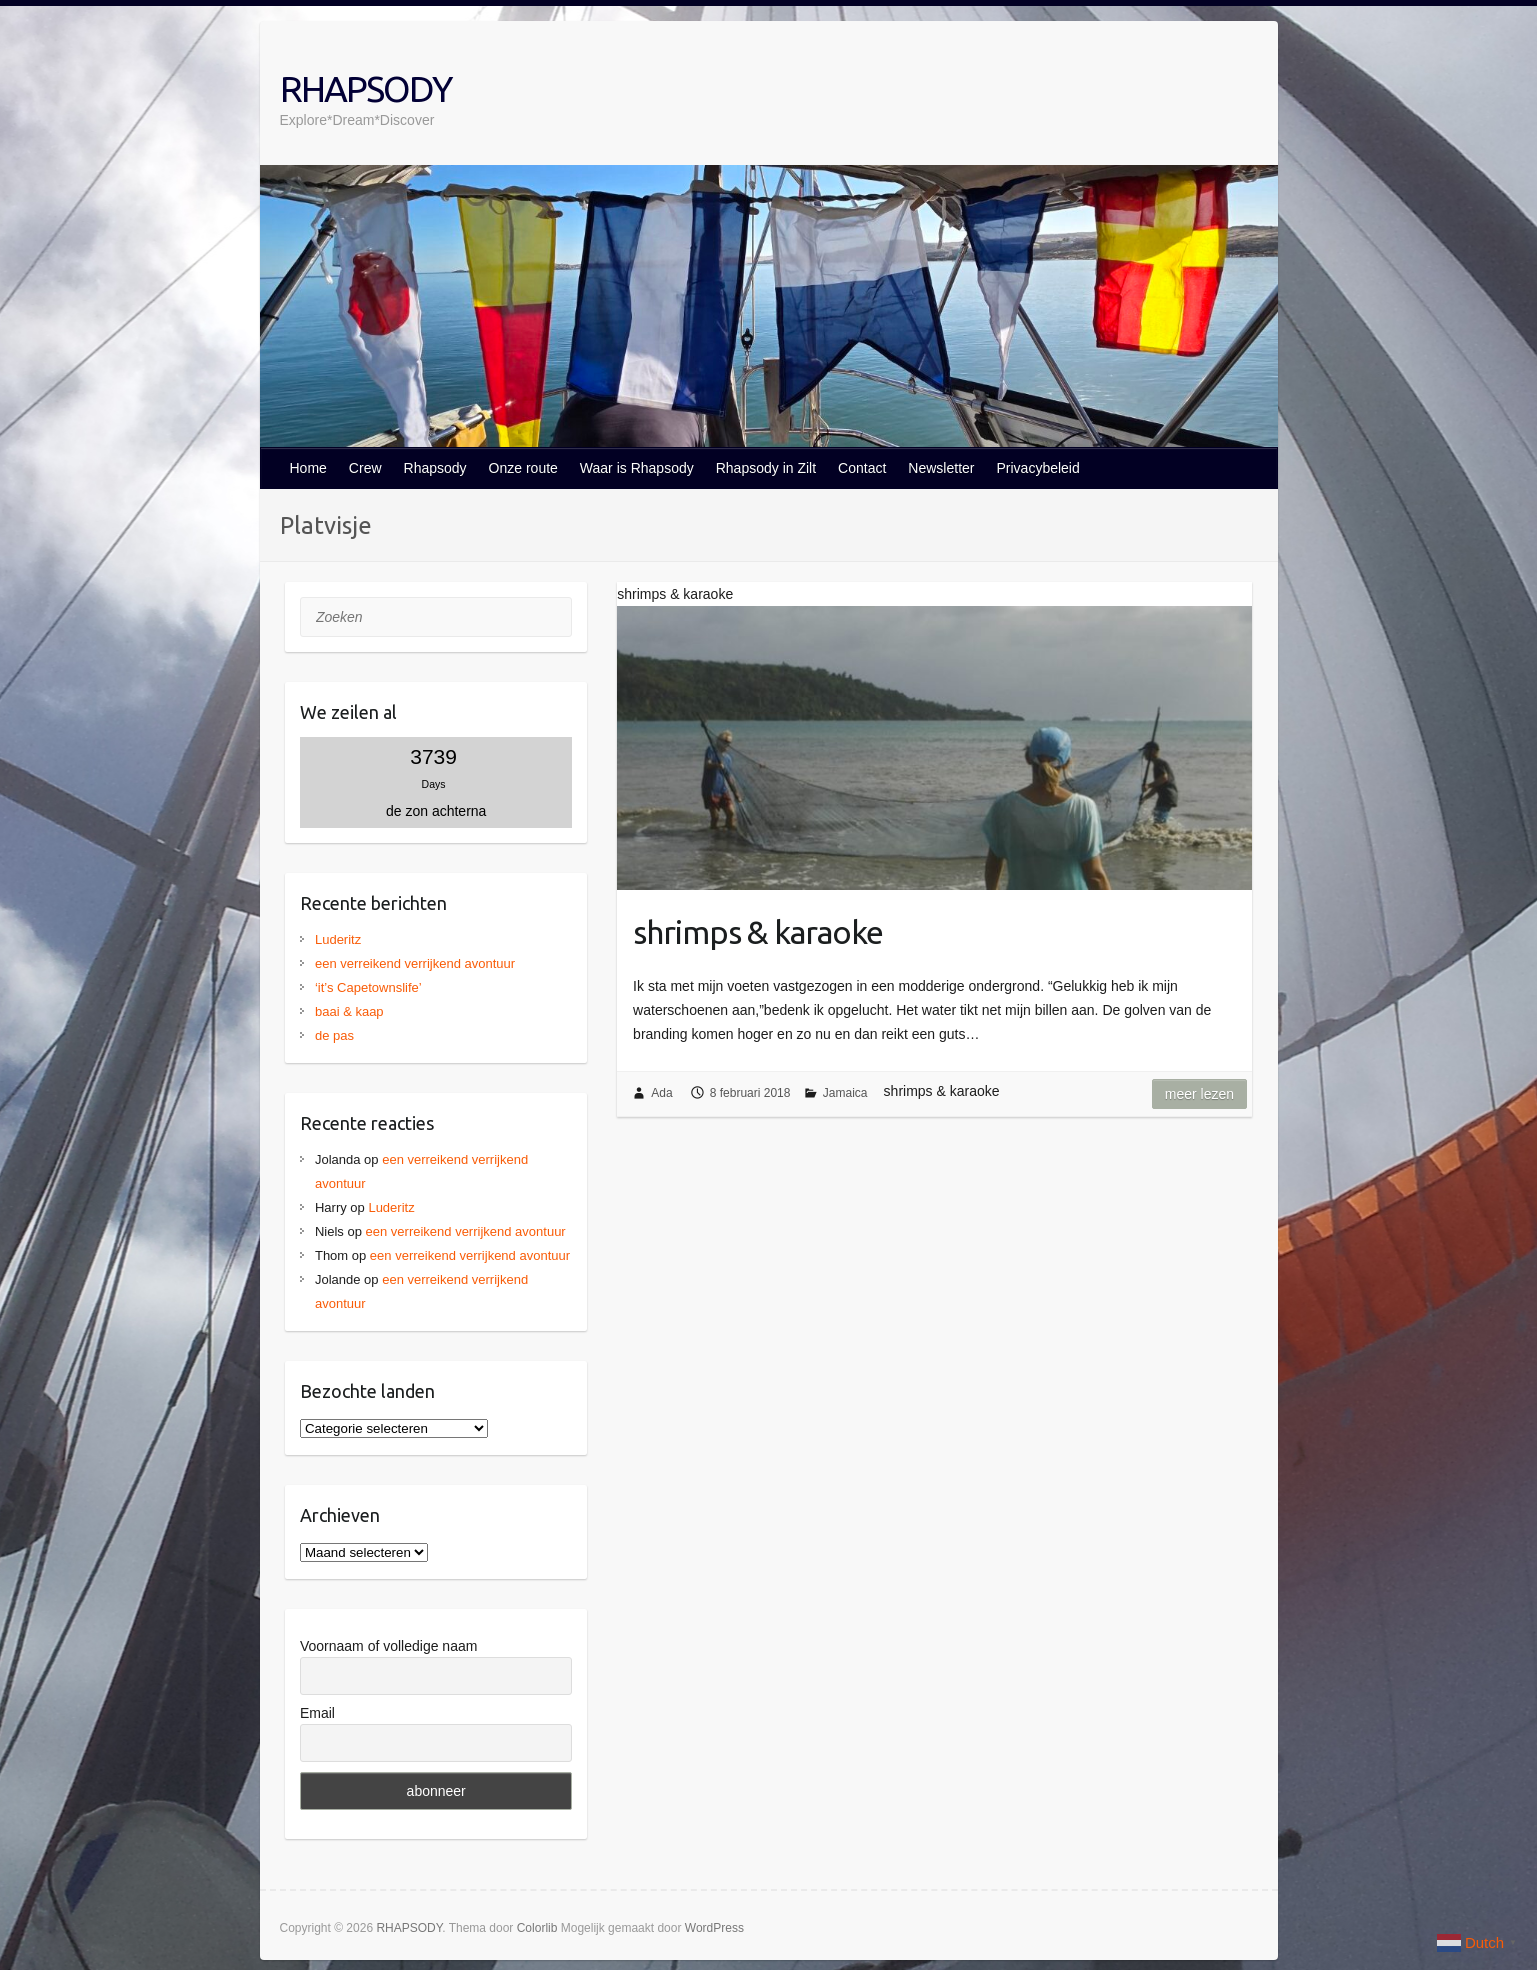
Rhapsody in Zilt (766, 468)
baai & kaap (349, 1011)
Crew (365, 468)
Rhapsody (435, 468)
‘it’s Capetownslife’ (368, 987)
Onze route (523, 468)
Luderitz (338, 939)
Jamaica (845, 1093)
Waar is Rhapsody (637, 468)
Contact (862, 468)
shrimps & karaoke (758, 932)
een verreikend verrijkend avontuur (415, 963)
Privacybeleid (1037, 468)
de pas (334, 1035)
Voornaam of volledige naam (388, 1646)
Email (317, 1713)
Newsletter (941, 468)
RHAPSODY (365, 88)
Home (308, 468)
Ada (661, 1093)
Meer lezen (1199, 1094)
